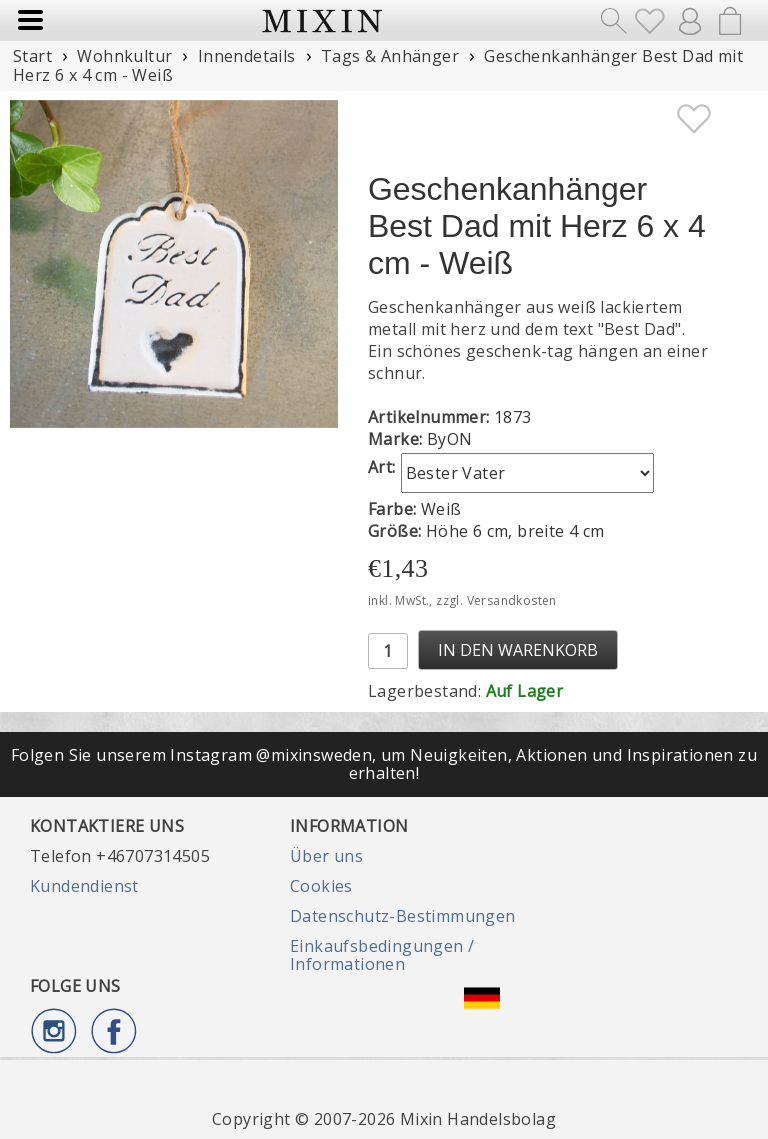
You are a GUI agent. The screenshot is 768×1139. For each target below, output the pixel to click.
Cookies (321, 886)
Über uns (326, 856)
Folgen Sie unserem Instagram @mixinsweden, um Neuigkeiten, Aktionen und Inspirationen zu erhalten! (384, 764)
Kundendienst (84, 886)
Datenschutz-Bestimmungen (403, 916)
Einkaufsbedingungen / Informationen (382, 955)
